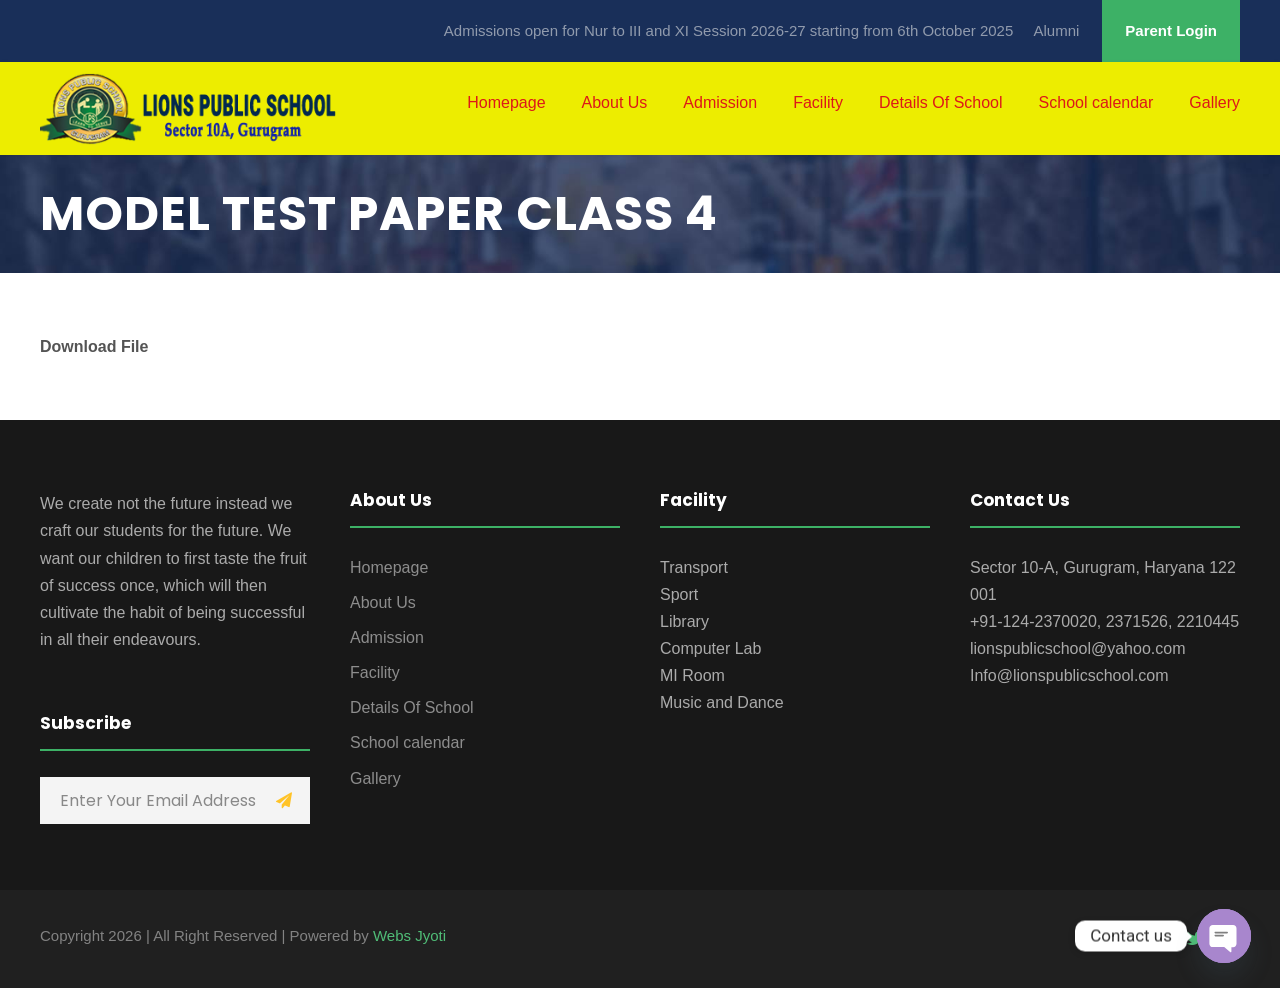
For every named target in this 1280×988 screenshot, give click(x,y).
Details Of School (941, 102)
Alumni (1056, 30)
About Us (615, 102)
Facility (818, 102)
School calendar (1096, 102)
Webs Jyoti (409, 935)
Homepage (506, 102)
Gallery (1214, 102)
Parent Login (1171, 30)
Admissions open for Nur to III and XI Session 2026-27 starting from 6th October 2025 (728, 30)
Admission (720, 102)
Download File (94, 346)
